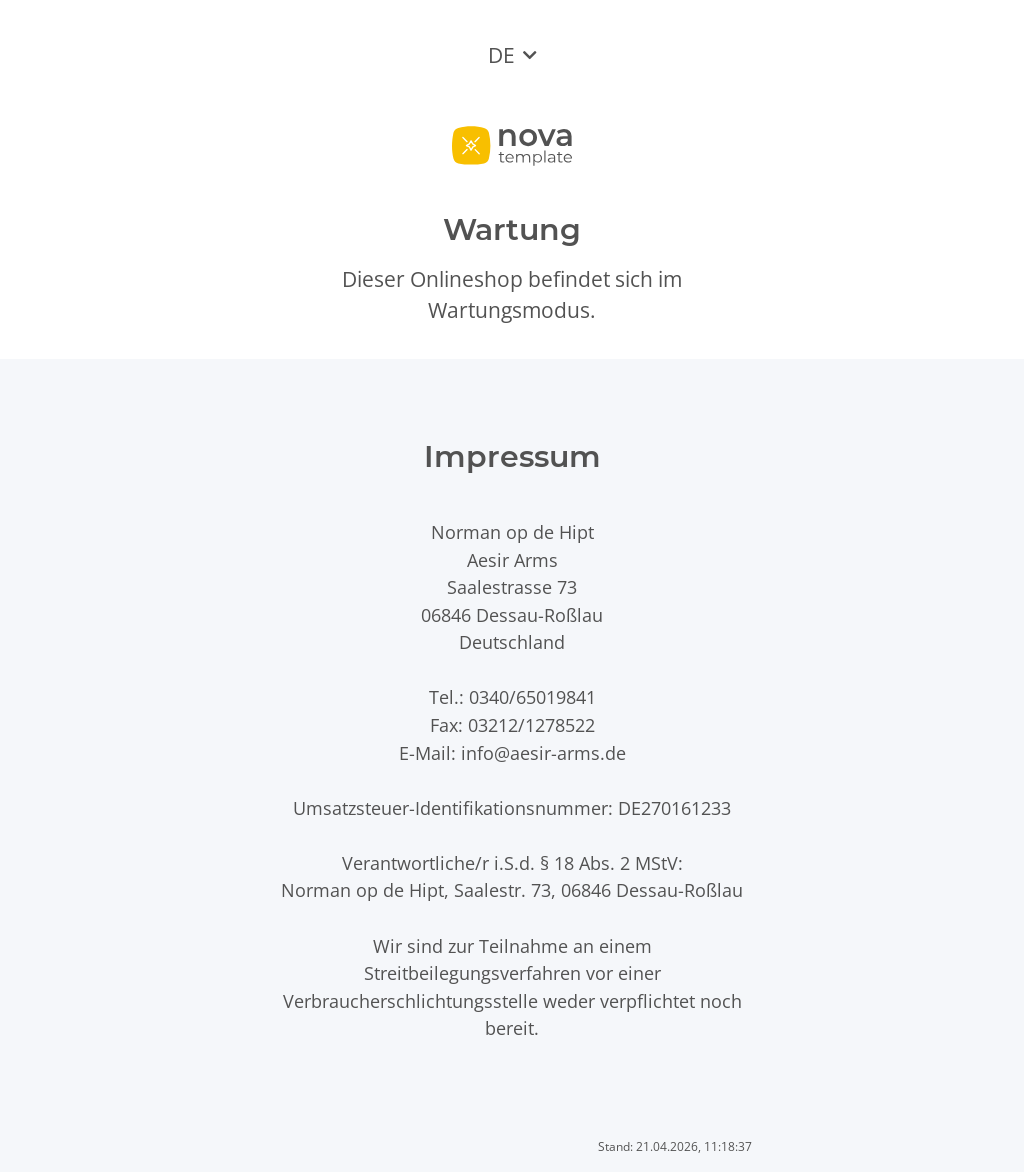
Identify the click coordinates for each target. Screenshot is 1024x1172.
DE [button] (501, 55)
